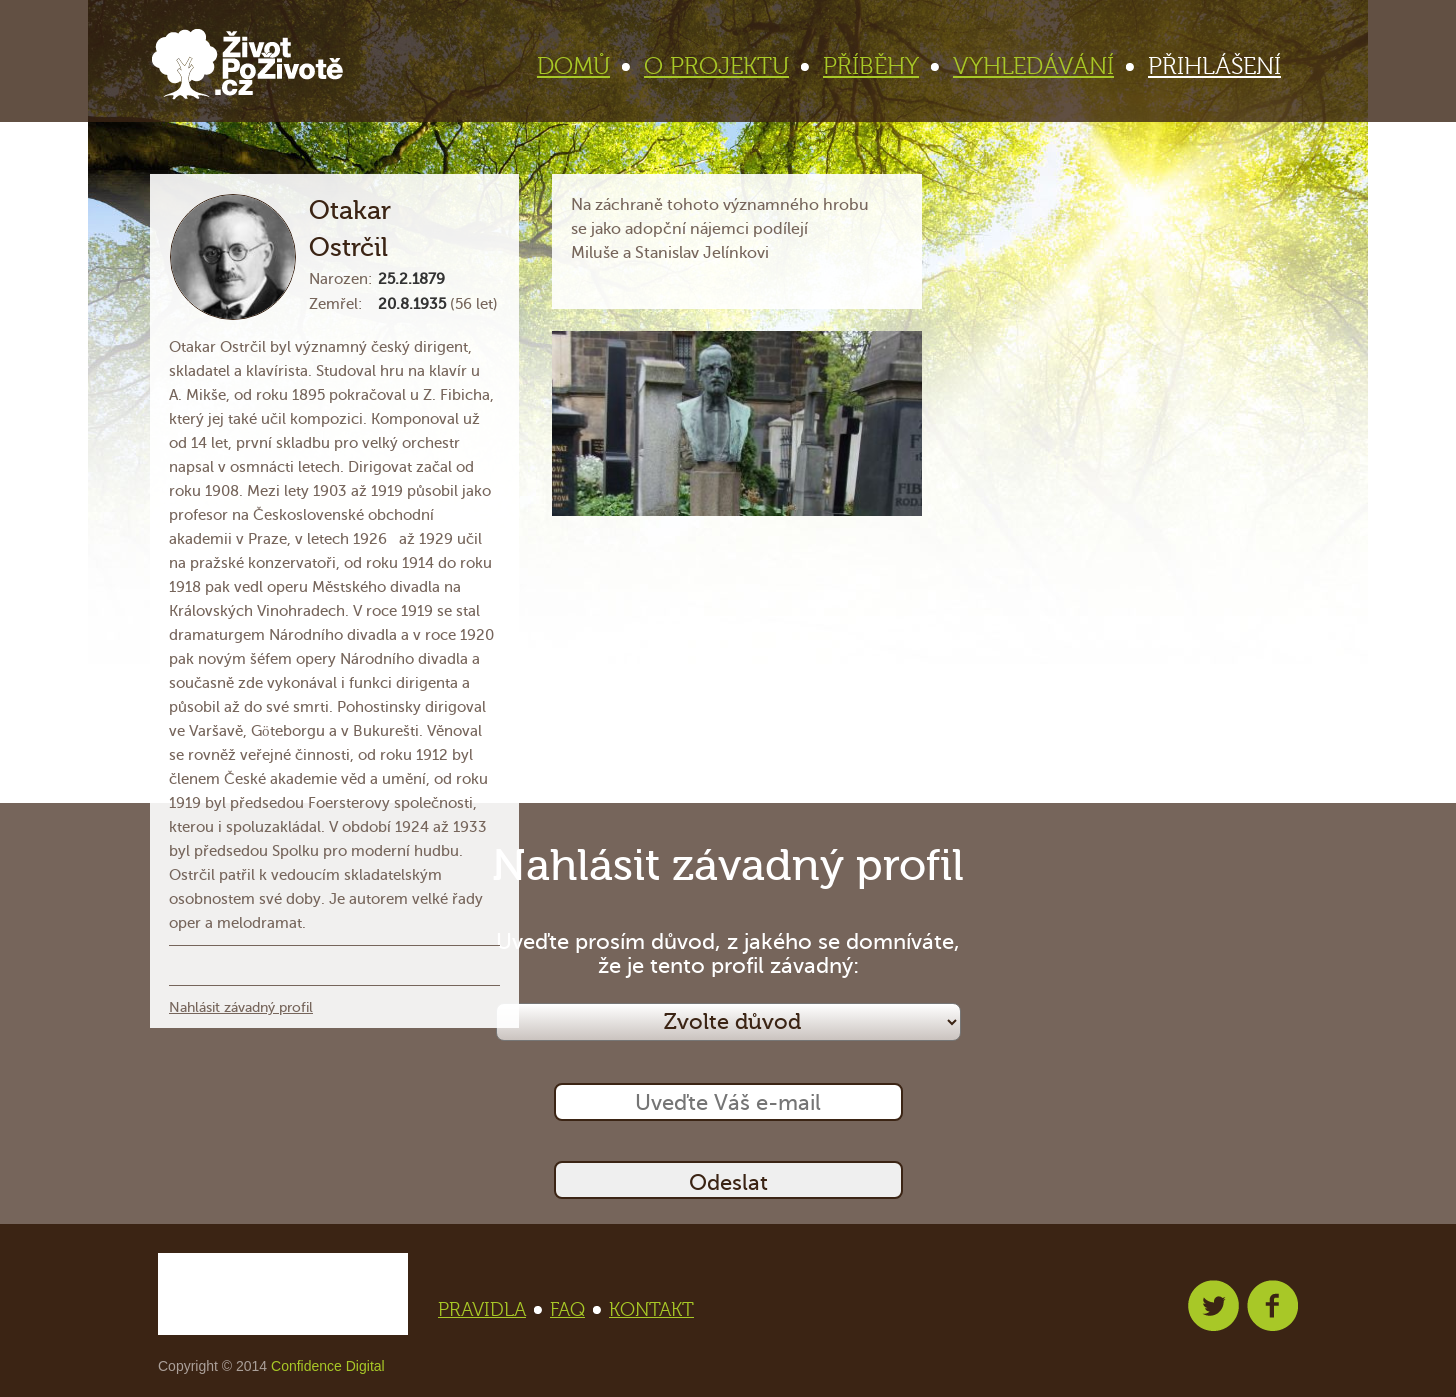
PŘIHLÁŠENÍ (1214, 66)
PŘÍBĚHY (879, 66)
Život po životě (247, 64)
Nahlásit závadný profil (241, 1007)
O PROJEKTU (725, 66)
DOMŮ (582, 66)
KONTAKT (651, 1310)
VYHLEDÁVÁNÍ (1042, 66)
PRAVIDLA (488, 1310)
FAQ (573, 1310)
